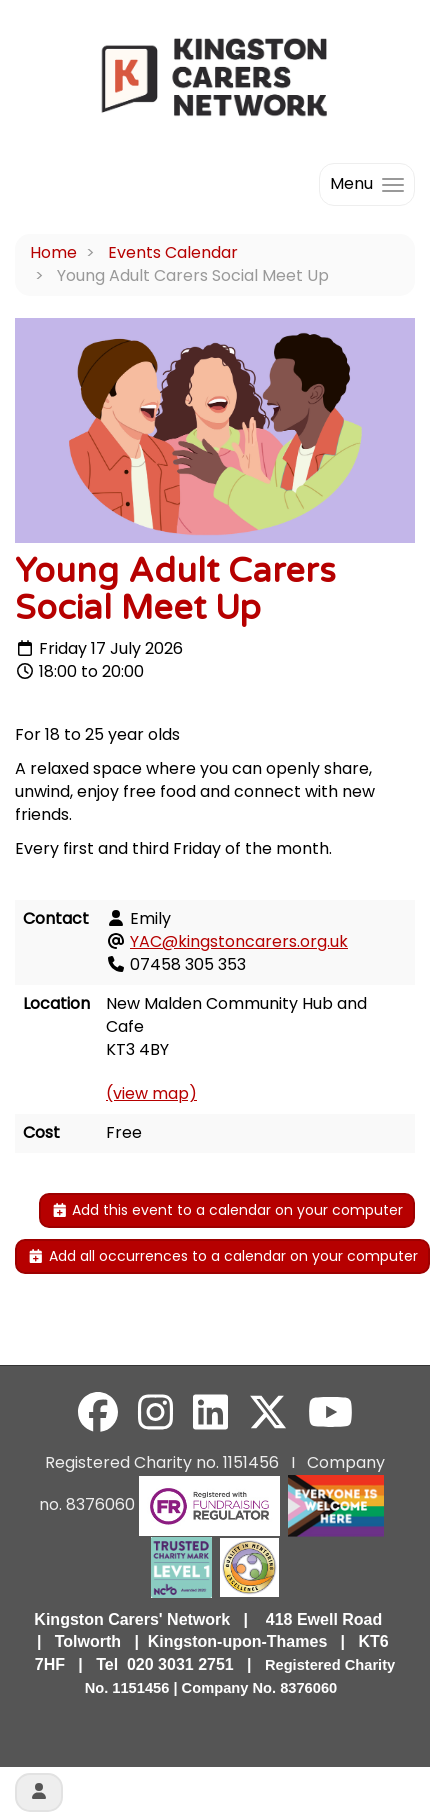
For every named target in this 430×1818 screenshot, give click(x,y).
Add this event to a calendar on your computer (227, 1210)
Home (53, 252)
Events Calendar (173, 252)
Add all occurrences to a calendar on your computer (222, 1256)
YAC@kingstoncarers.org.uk (239, 941)
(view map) (151, 1093)
